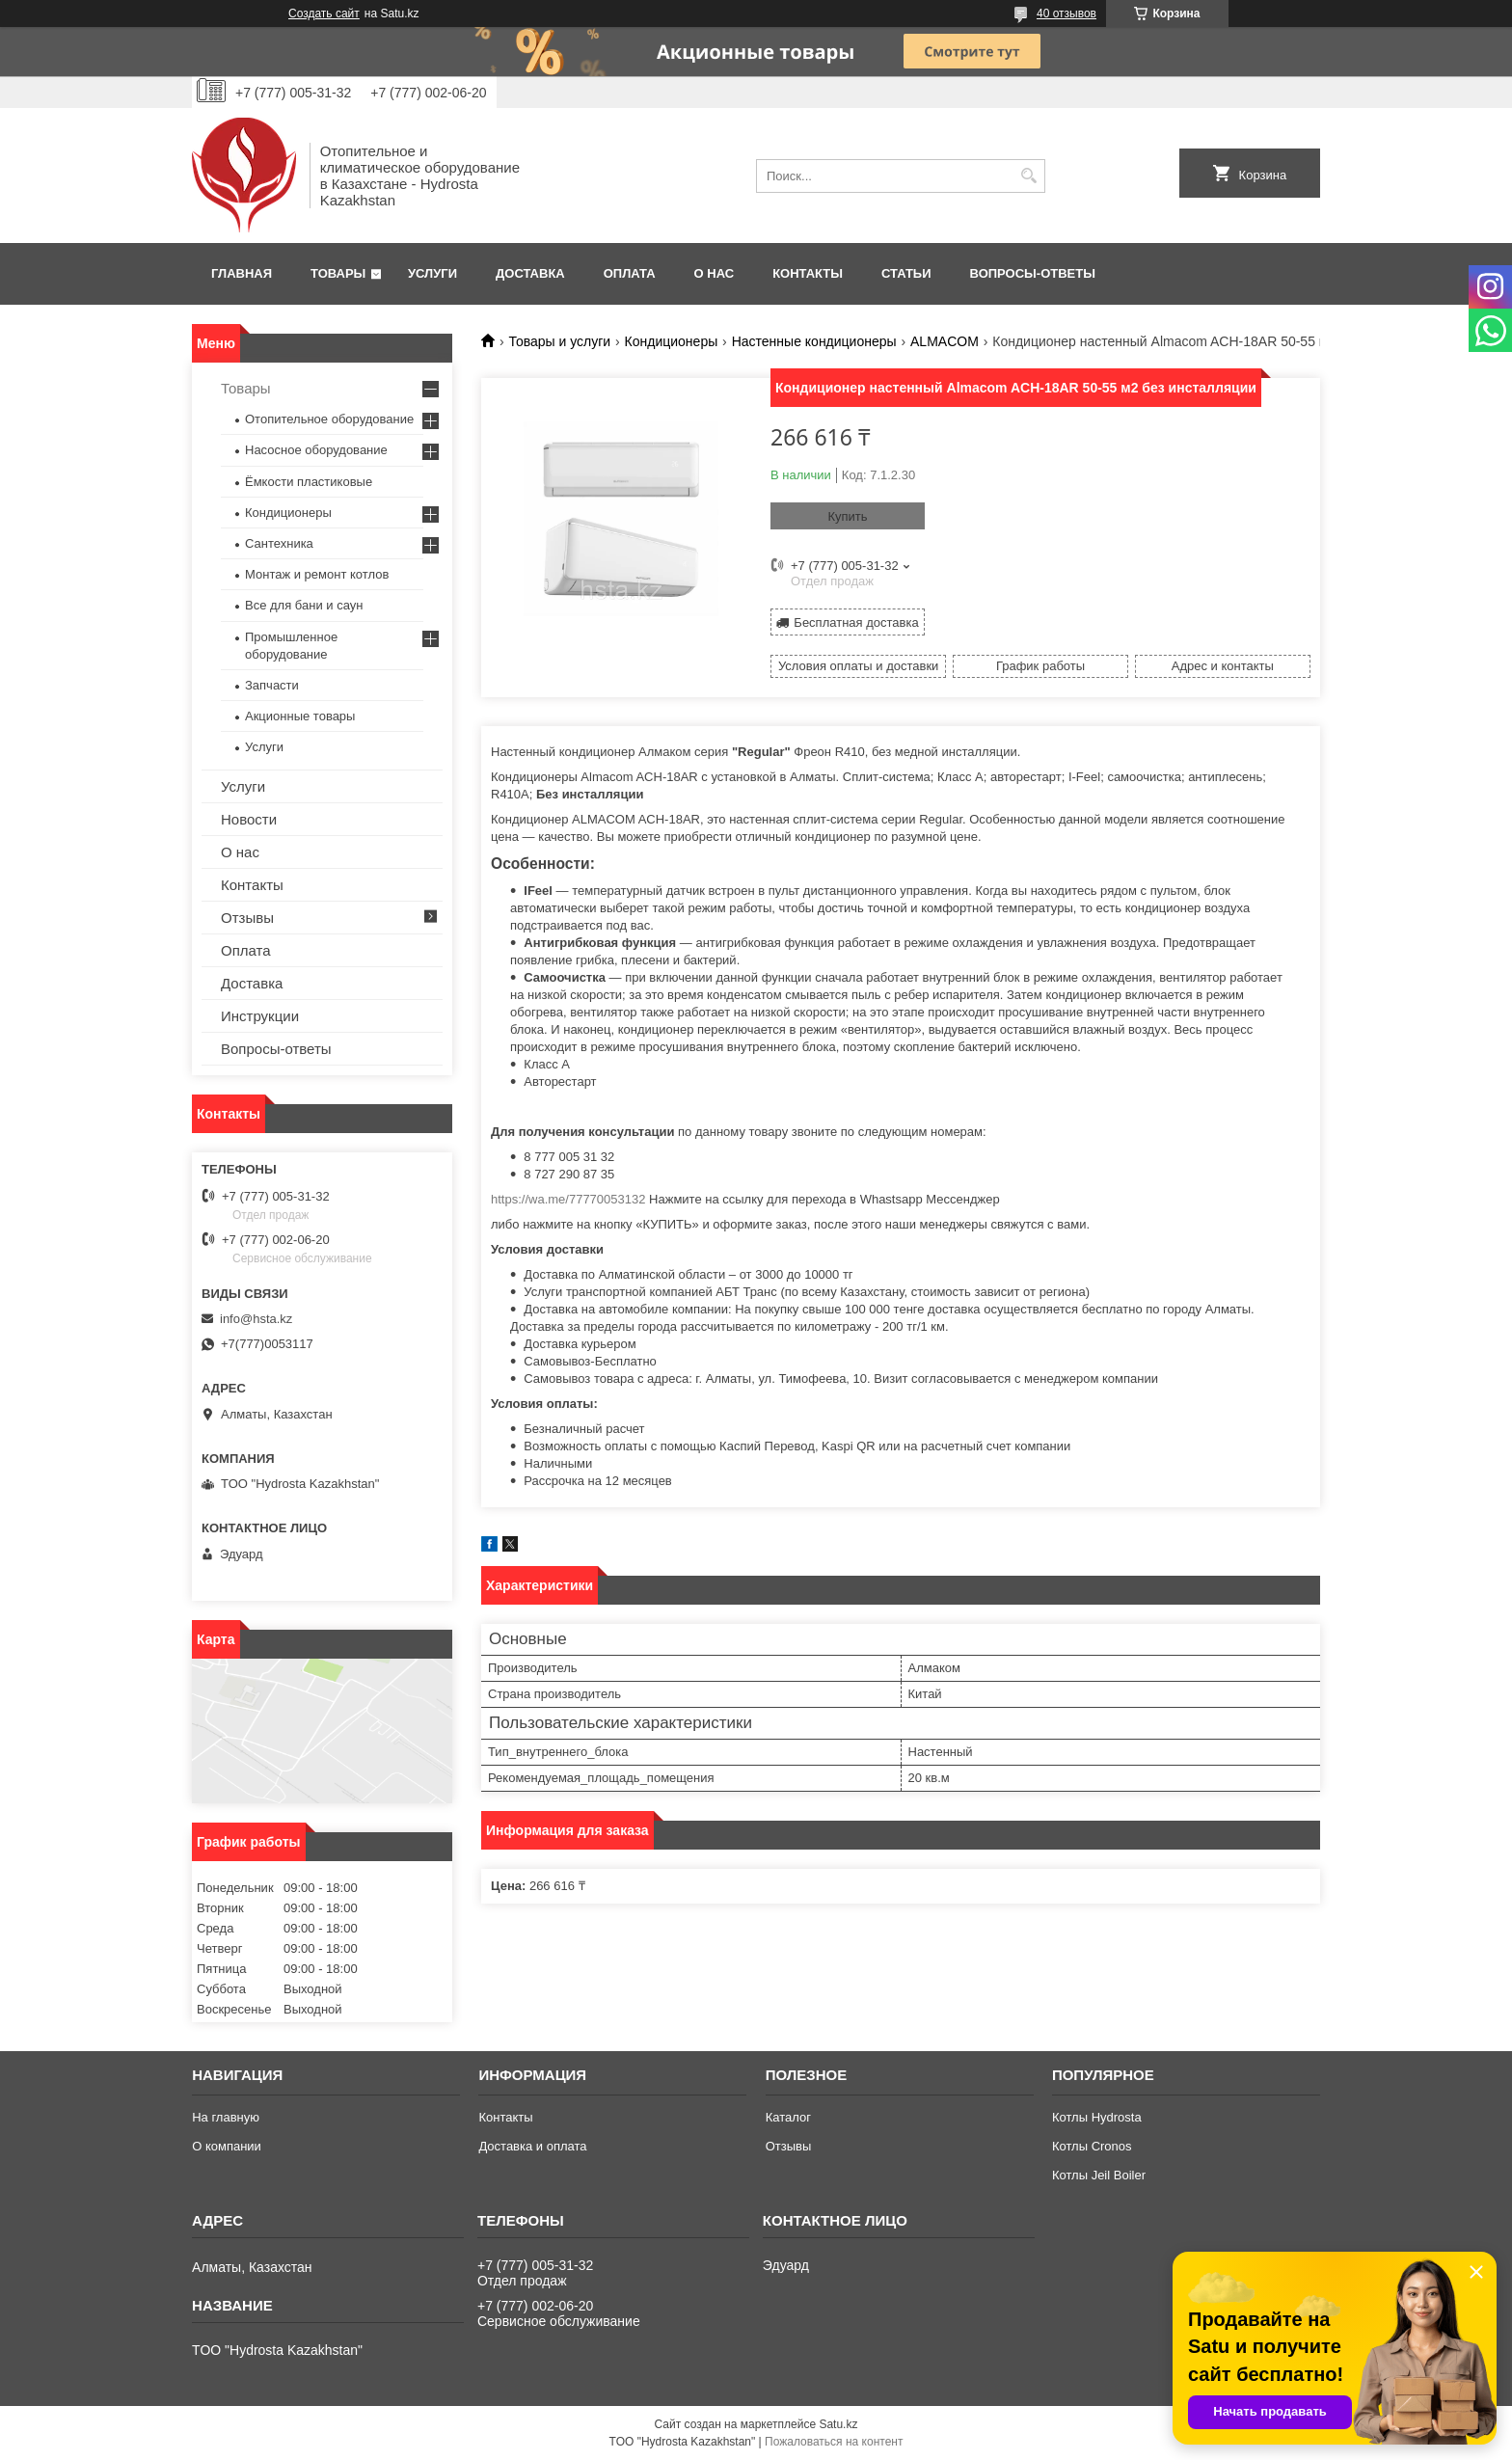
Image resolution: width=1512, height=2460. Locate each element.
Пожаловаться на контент (834, 2441)
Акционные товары (300, 716)
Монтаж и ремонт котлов (317, 574)
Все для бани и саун (304, 605)
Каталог (788, 2117)
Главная (241, 273)
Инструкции (260, 1016)
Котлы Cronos (1092, 2146)
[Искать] (1028, 176)
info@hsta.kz (256, 1318)
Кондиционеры (671, 341)
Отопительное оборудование (329, 419)
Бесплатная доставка (856, 622)
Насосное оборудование (316, 450)
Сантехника (279, 543)
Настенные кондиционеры (814, 341)
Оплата (630, 273)
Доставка (530, 273)
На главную (225, 2117)
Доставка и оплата (532, 2146)
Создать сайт (324, 13)
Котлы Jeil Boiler (1099, 2175)
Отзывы (247, 917)
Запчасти (272, 685)
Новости (249, 819)
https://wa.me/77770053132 (568, 1199)
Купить (847, 516)
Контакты (807, 273)
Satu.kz (838, 2424)
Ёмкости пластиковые (308, 481)
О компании (226, 2146)
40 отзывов (1066, 13)
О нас (714, 273)
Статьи (906, 273)
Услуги (432, 273)
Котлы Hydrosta (1097, 2117)
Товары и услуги (559, 341)
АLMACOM (944, 341)
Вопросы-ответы (1032, 273)
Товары (337, 273)
